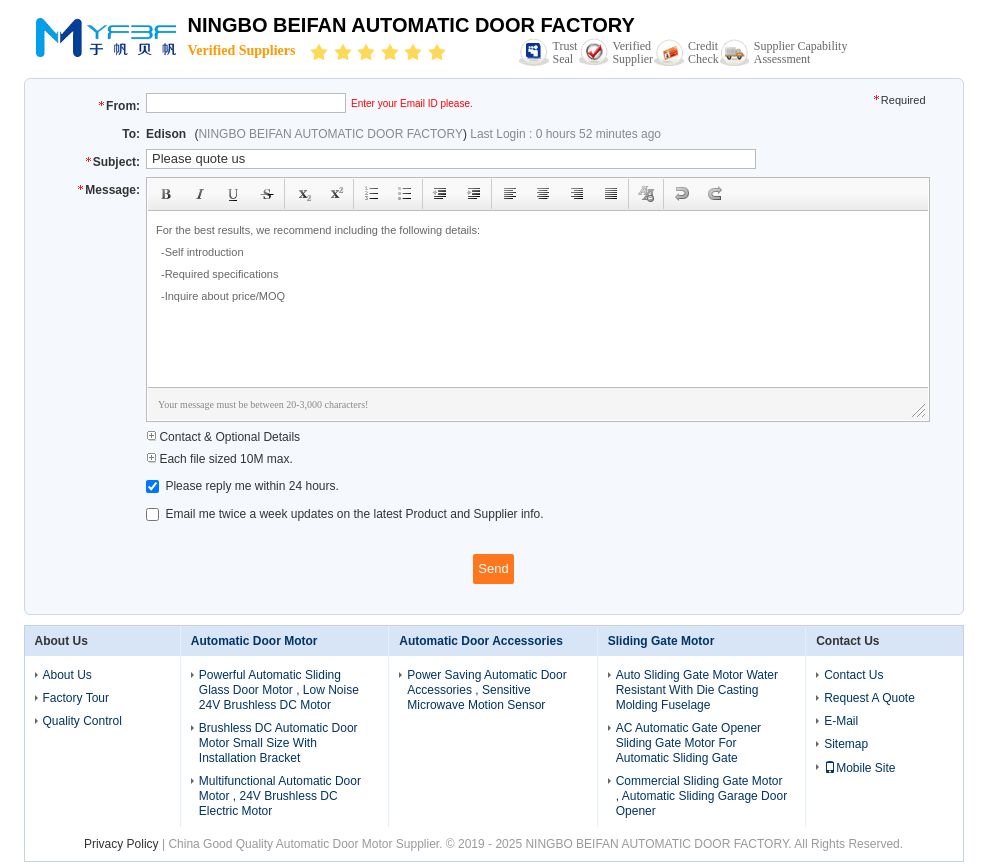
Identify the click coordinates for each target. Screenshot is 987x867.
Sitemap (846, 744)
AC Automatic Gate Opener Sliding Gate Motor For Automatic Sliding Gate (688, 743)
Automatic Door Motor (254, 641)
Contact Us (853, 675)
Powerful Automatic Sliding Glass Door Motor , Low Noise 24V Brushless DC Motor (279, 690)
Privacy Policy (121, 844)
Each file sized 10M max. (219, 459)
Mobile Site (859, 768)
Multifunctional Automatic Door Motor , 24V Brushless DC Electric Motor (280, 796)
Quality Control (82, 721)
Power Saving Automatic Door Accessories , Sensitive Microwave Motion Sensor (486, 690)
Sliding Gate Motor (661, 641)
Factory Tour (76, 698)
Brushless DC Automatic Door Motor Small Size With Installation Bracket (278, 743)
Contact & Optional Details (223, 437)
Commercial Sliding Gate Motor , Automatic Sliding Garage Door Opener (701, 796)
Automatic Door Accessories (481, 641)
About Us (67, 675)
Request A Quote (869, 698)
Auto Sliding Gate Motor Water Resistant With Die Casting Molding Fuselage (697, 690)
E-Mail (841, 721)
